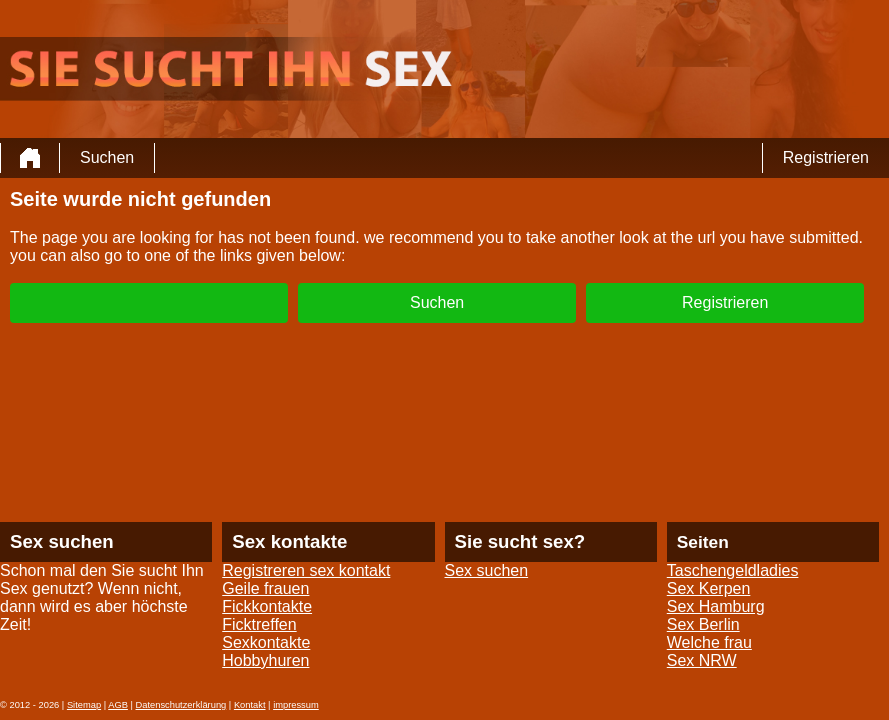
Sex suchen (487, 570)
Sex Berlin (703, 624)
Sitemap (84, 705)
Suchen (107, 157)
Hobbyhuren (265, 660)
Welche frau (709, 642)
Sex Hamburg (716, 606)
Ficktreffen (259, 624)
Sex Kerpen (709, 588)
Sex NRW (702, 660)
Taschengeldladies (733, 570)
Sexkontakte (266, 642)
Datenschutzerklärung (181, 705)
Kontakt (250, 705)
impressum (296, 705)
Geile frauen (265, 588)
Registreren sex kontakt (306, 570)
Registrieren (826, 157)
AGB (118, 705)
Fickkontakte (267, 606)
